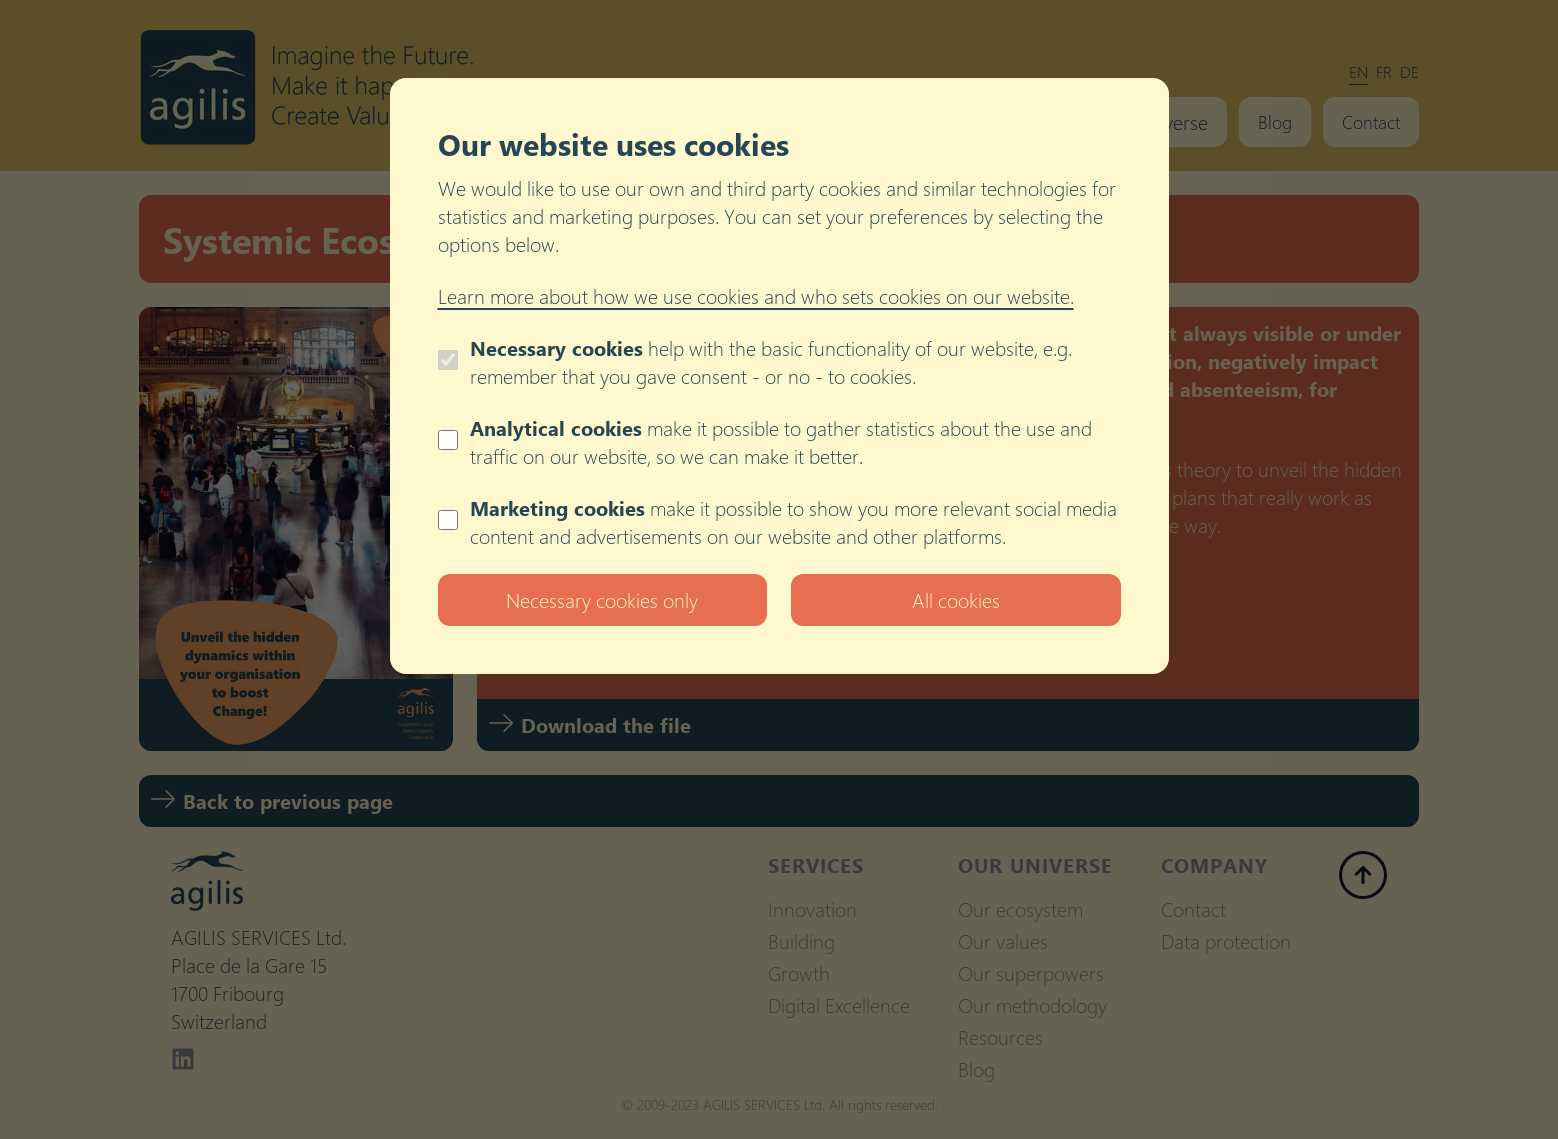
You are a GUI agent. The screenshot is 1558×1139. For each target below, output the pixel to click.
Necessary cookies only (602, 599)
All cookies (956, 599)
